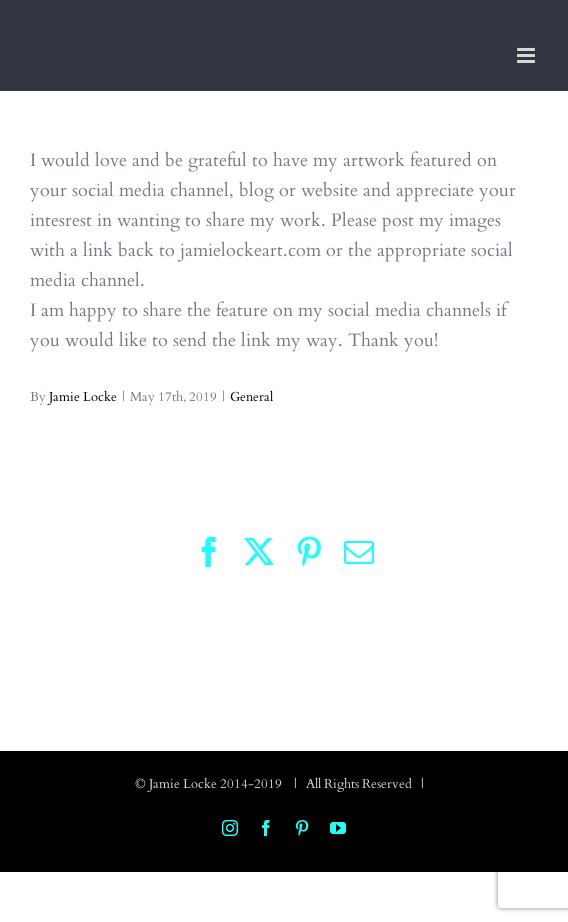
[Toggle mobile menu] (527, 55)
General (251, 397)
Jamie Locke (83, 397)
